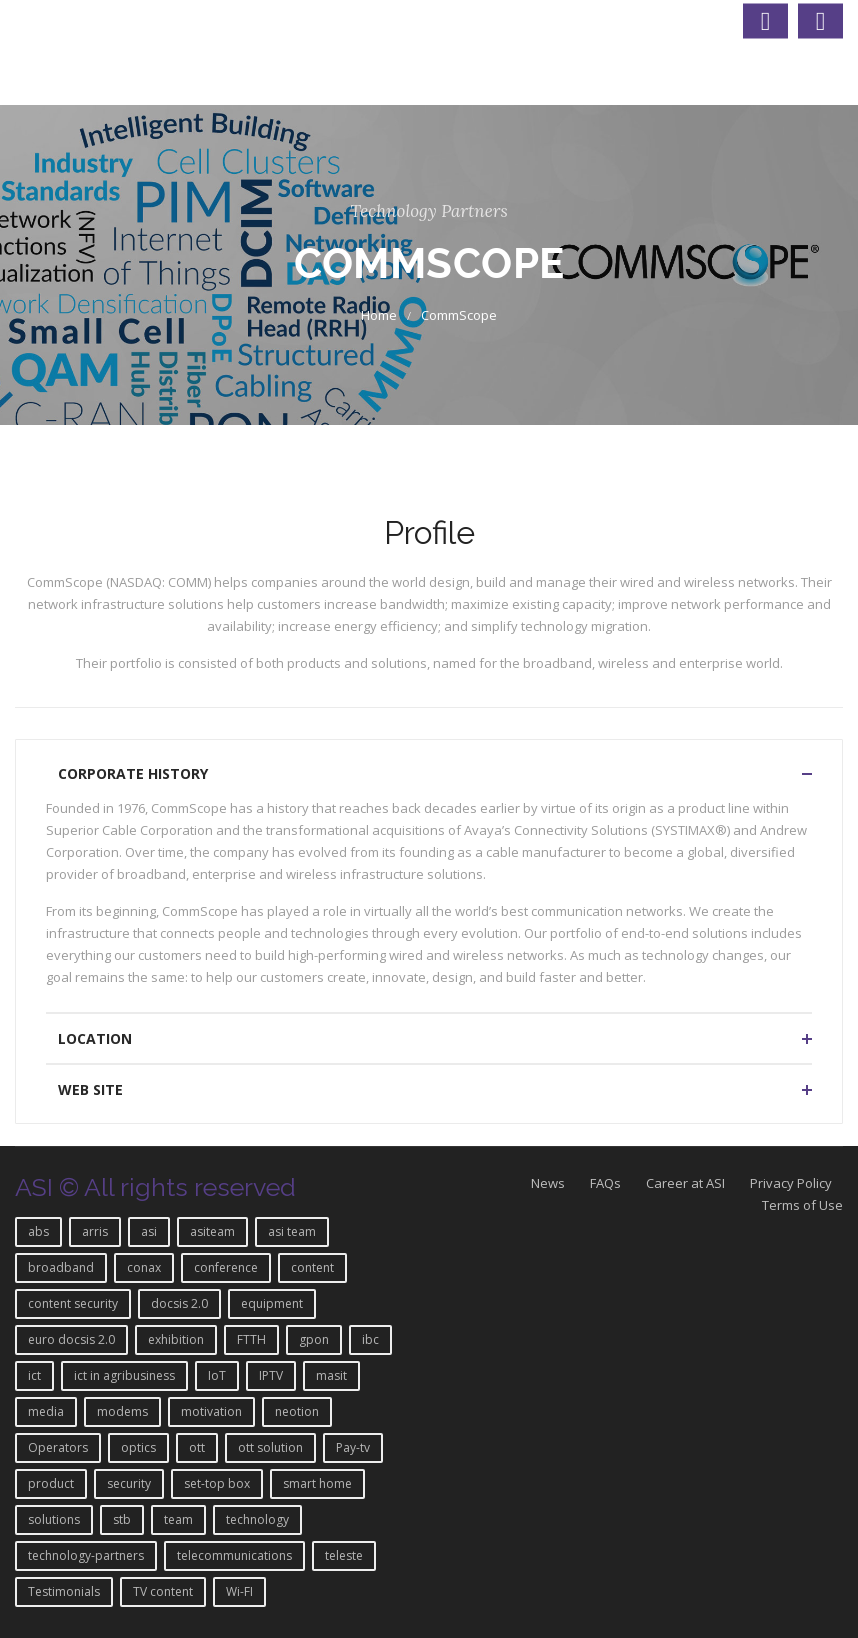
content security (73, 1303)
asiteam (212, 1231)
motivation (211, 1411)
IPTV (271, 1375)
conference (226, 1267)
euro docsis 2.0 (71, 1339)
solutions (54, 1519)
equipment (272, 1303)
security (129, 1483)
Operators (58, 1447)
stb (122, 1519)
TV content (163, 1591)
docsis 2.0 (179, 1303)
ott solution (270, 1447)
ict (34, 1375)
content (312, 1267)
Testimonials (64, 1591)
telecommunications (234, 1555)
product (51, 1483)
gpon (314, 1339)
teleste (344, 1555)
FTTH (251, 1339)
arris (95, 1231)
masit (331, 1375)
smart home (317, 1483)
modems (122, 1411)
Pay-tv (353, 1447)
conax (144, 1267)
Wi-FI (239, 1591)
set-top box (217, 1483)
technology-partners (86, 1555)
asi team (292, 1231)
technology (257, 1519)
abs (38, 1231)
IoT (217, 1375)
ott (197, 1447)
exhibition (176, 1339)
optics (138, 1447)
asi (149, 1231)
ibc (370, 1339)
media (46, 1411)
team (178, 1519)
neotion (297, 1411)
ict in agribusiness (124, 1375)
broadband (61, 1267)
